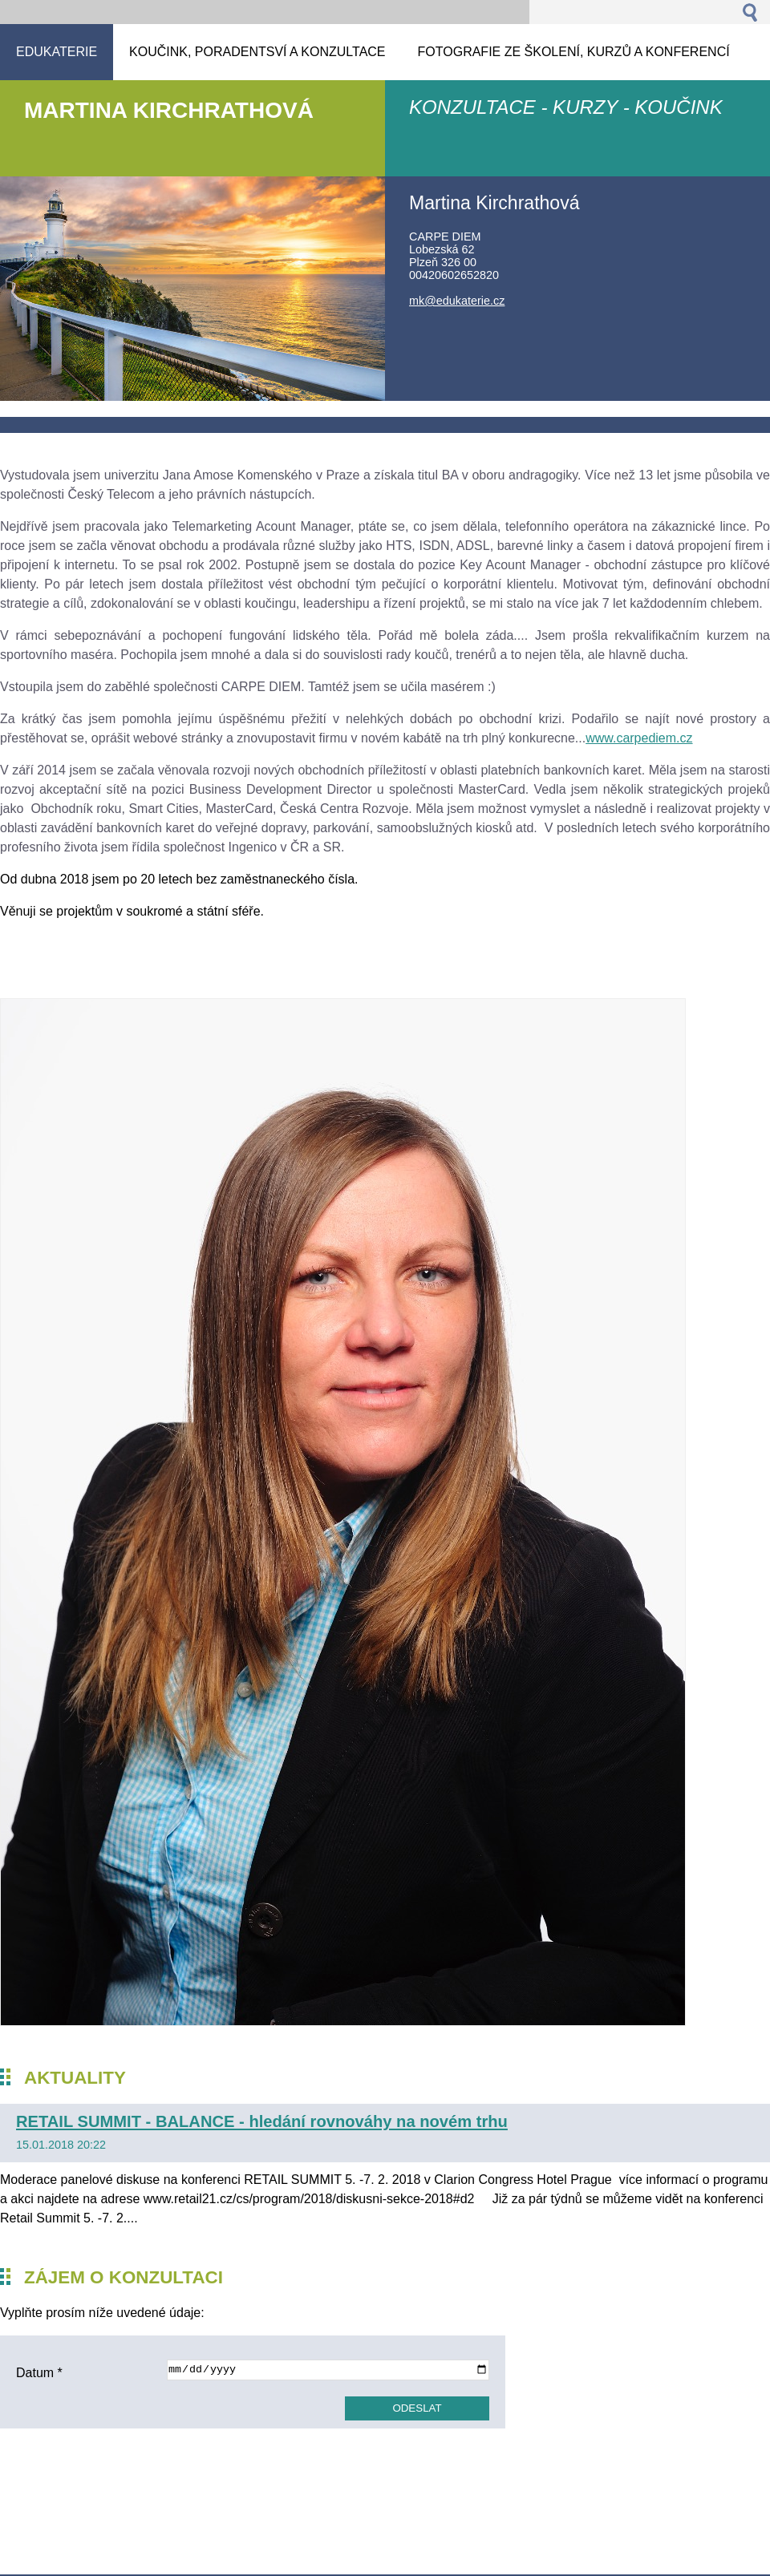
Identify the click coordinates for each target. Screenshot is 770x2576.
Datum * (39, 2373)
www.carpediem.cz (639, 738)
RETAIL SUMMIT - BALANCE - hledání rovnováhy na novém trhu (262, 2121)
